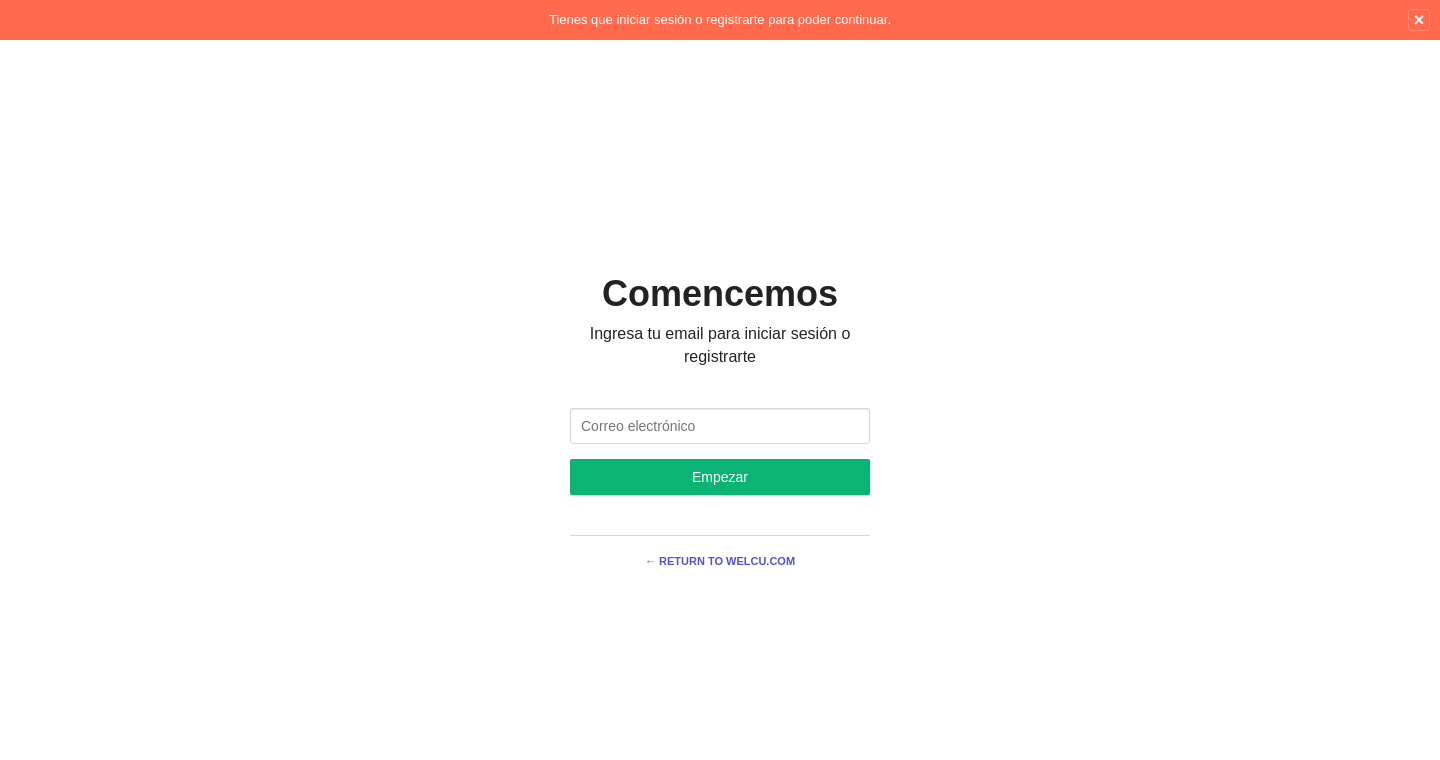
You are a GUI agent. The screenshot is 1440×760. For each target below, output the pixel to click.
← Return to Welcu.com (720, 561)
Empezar (720, 477)
